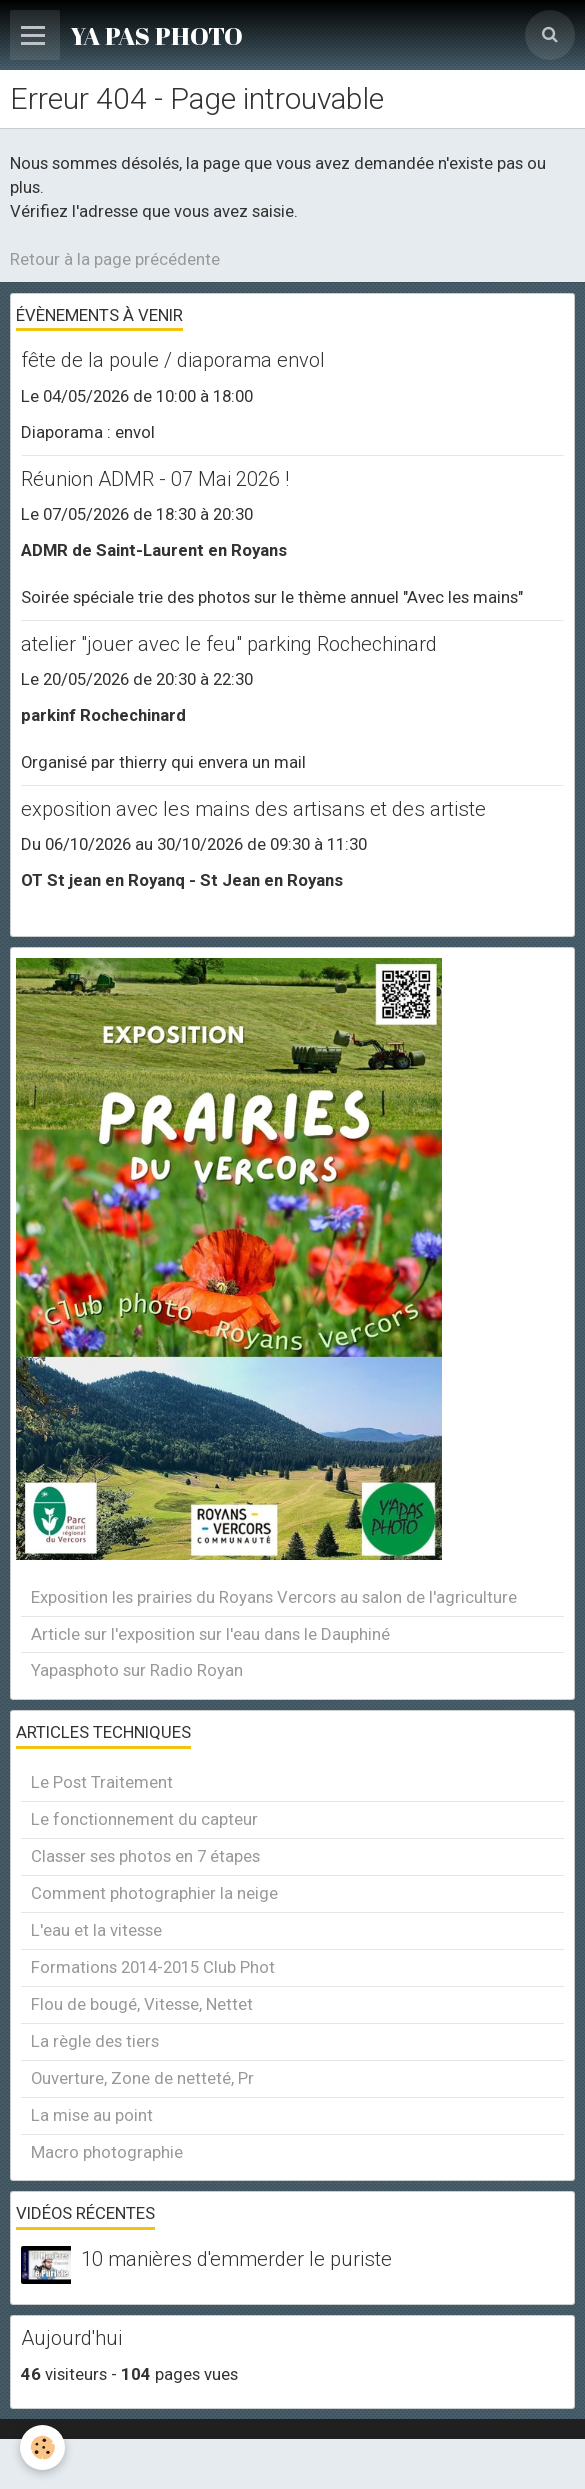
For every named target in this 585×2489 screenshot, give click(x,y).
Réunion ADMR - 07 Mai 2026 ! (155, 479)
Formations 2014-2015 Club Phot (153, 1967)
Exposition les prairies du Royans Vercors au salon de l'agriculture (274, 1597)
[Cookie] (42, 2447)
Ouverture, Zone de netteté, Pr (142, 2078)
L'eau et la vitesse (96, 1930)
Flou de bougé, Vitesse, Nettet (142, 2004)
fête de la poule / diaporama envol (173, 361)
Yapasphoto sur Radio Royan (137, 1670)
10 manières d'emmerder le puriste (236, 2259)
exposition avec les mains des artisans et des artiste (253, 809)
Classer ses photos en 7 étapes (145, 1856)
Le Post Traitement (102, 1782)
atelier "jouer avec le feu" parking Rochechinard (229, 644)
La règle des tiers (95, 2041)
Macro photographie (107, 2152)
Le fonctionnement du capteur (144, 1819)
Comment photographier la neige (154, 1893)
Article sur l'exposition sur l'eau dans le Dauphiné (210, 1634)
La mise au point (92, 2115)
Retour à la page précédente (115, 259)
